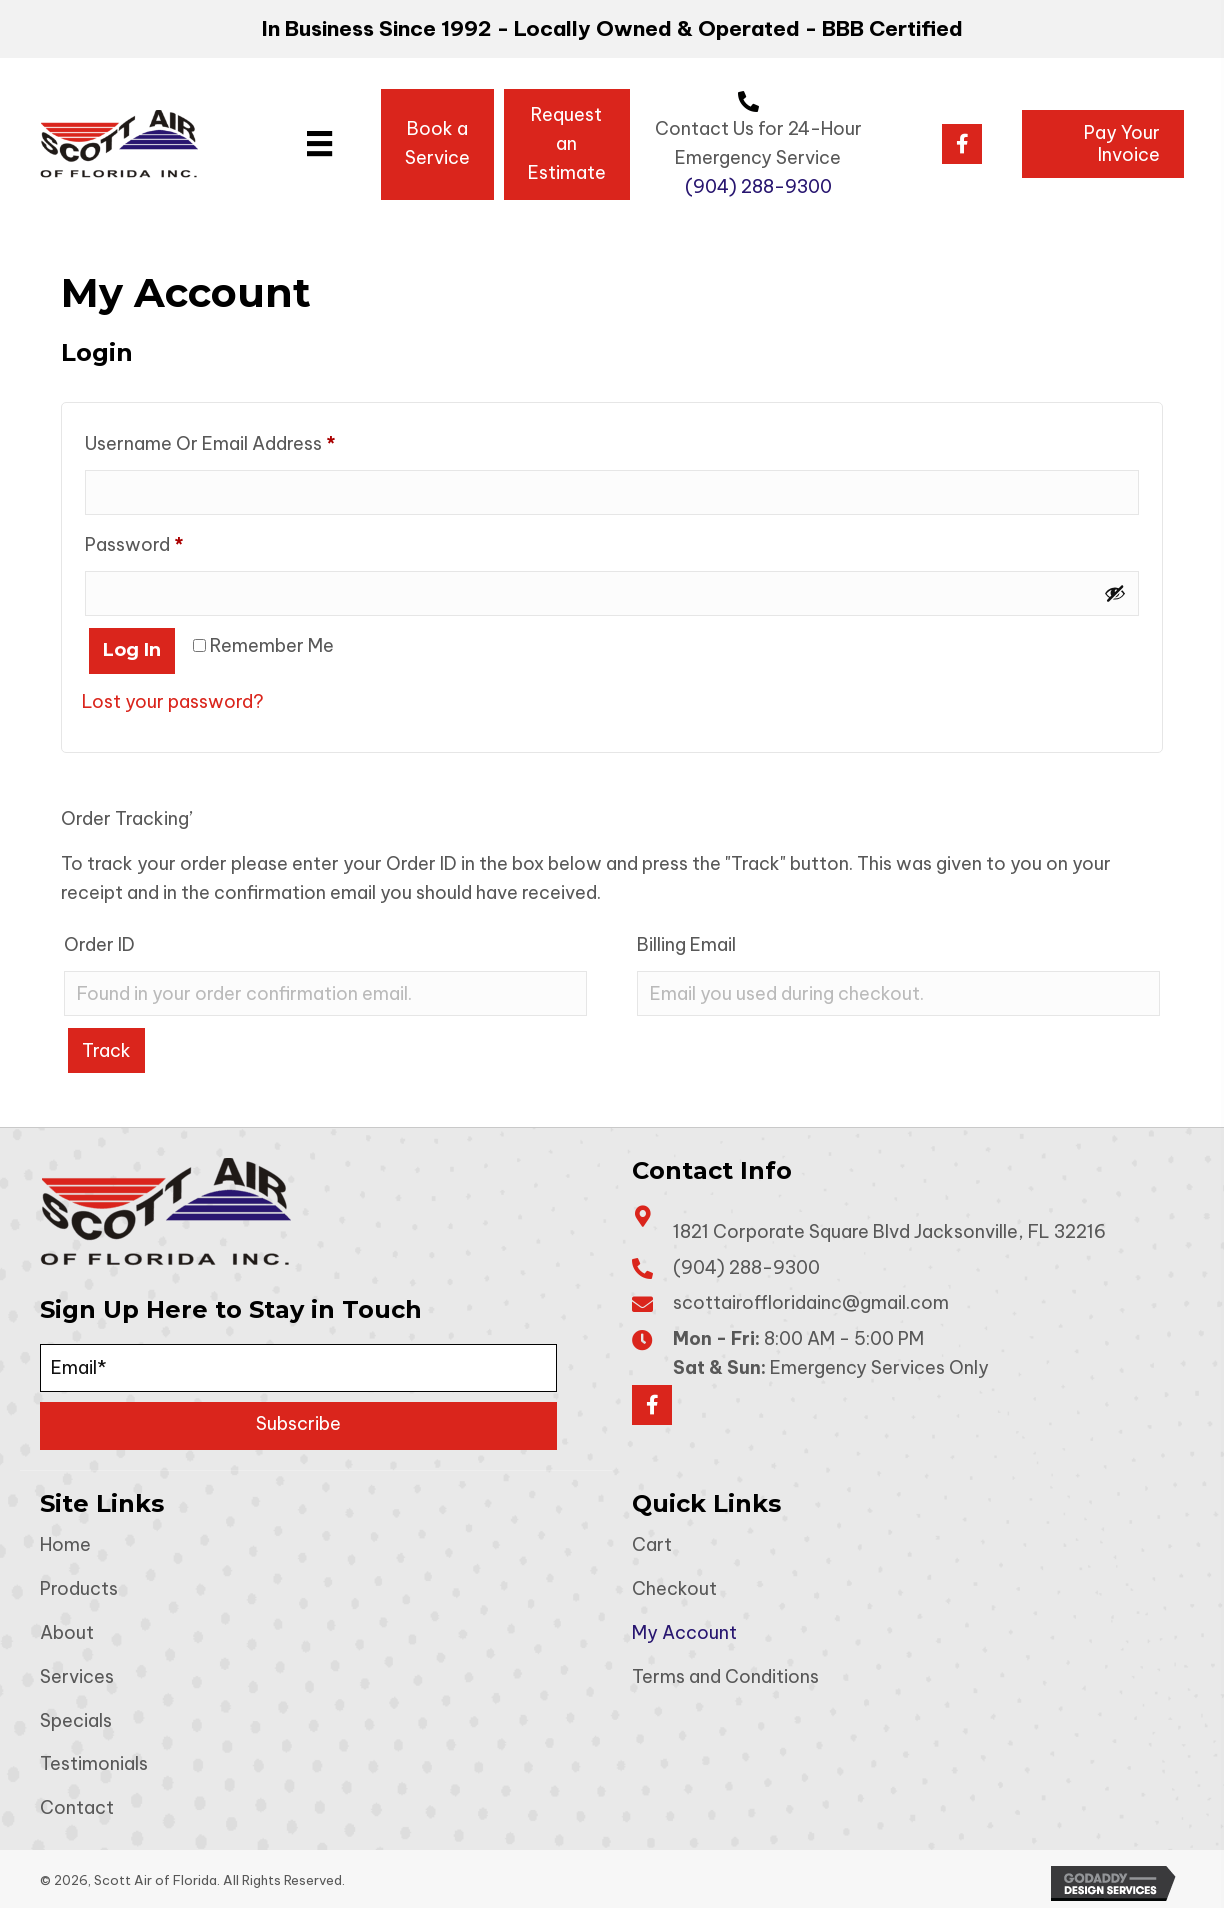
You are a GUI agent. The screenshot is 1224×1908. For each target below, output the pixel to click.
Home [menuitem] (65, 1544)
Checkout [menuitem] (674, 1588)
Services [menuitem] (77, 1675)
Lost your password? (173, 700)
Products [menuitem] (79, 1588)
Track (106, 1049)
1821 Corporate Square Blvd (889, 1230)
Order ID (99, 943)
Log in (132, 649)
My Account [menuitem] (684, 1631)
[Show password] (1115, 593)
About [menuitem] (67, 1631)
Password (171, 540)
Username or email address (247, 439)
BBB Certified (892, 28)
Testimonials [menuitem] (94, 1763)
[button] (962, 144)
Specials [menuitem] (76, 1719)
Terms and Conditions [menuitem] (725, 1675)
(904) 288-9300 (758, 186)
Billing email (686, 943)
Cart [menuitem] (652, 1544)
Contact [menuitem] (77, 1807)
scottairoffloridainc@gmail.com (811, 1302)
